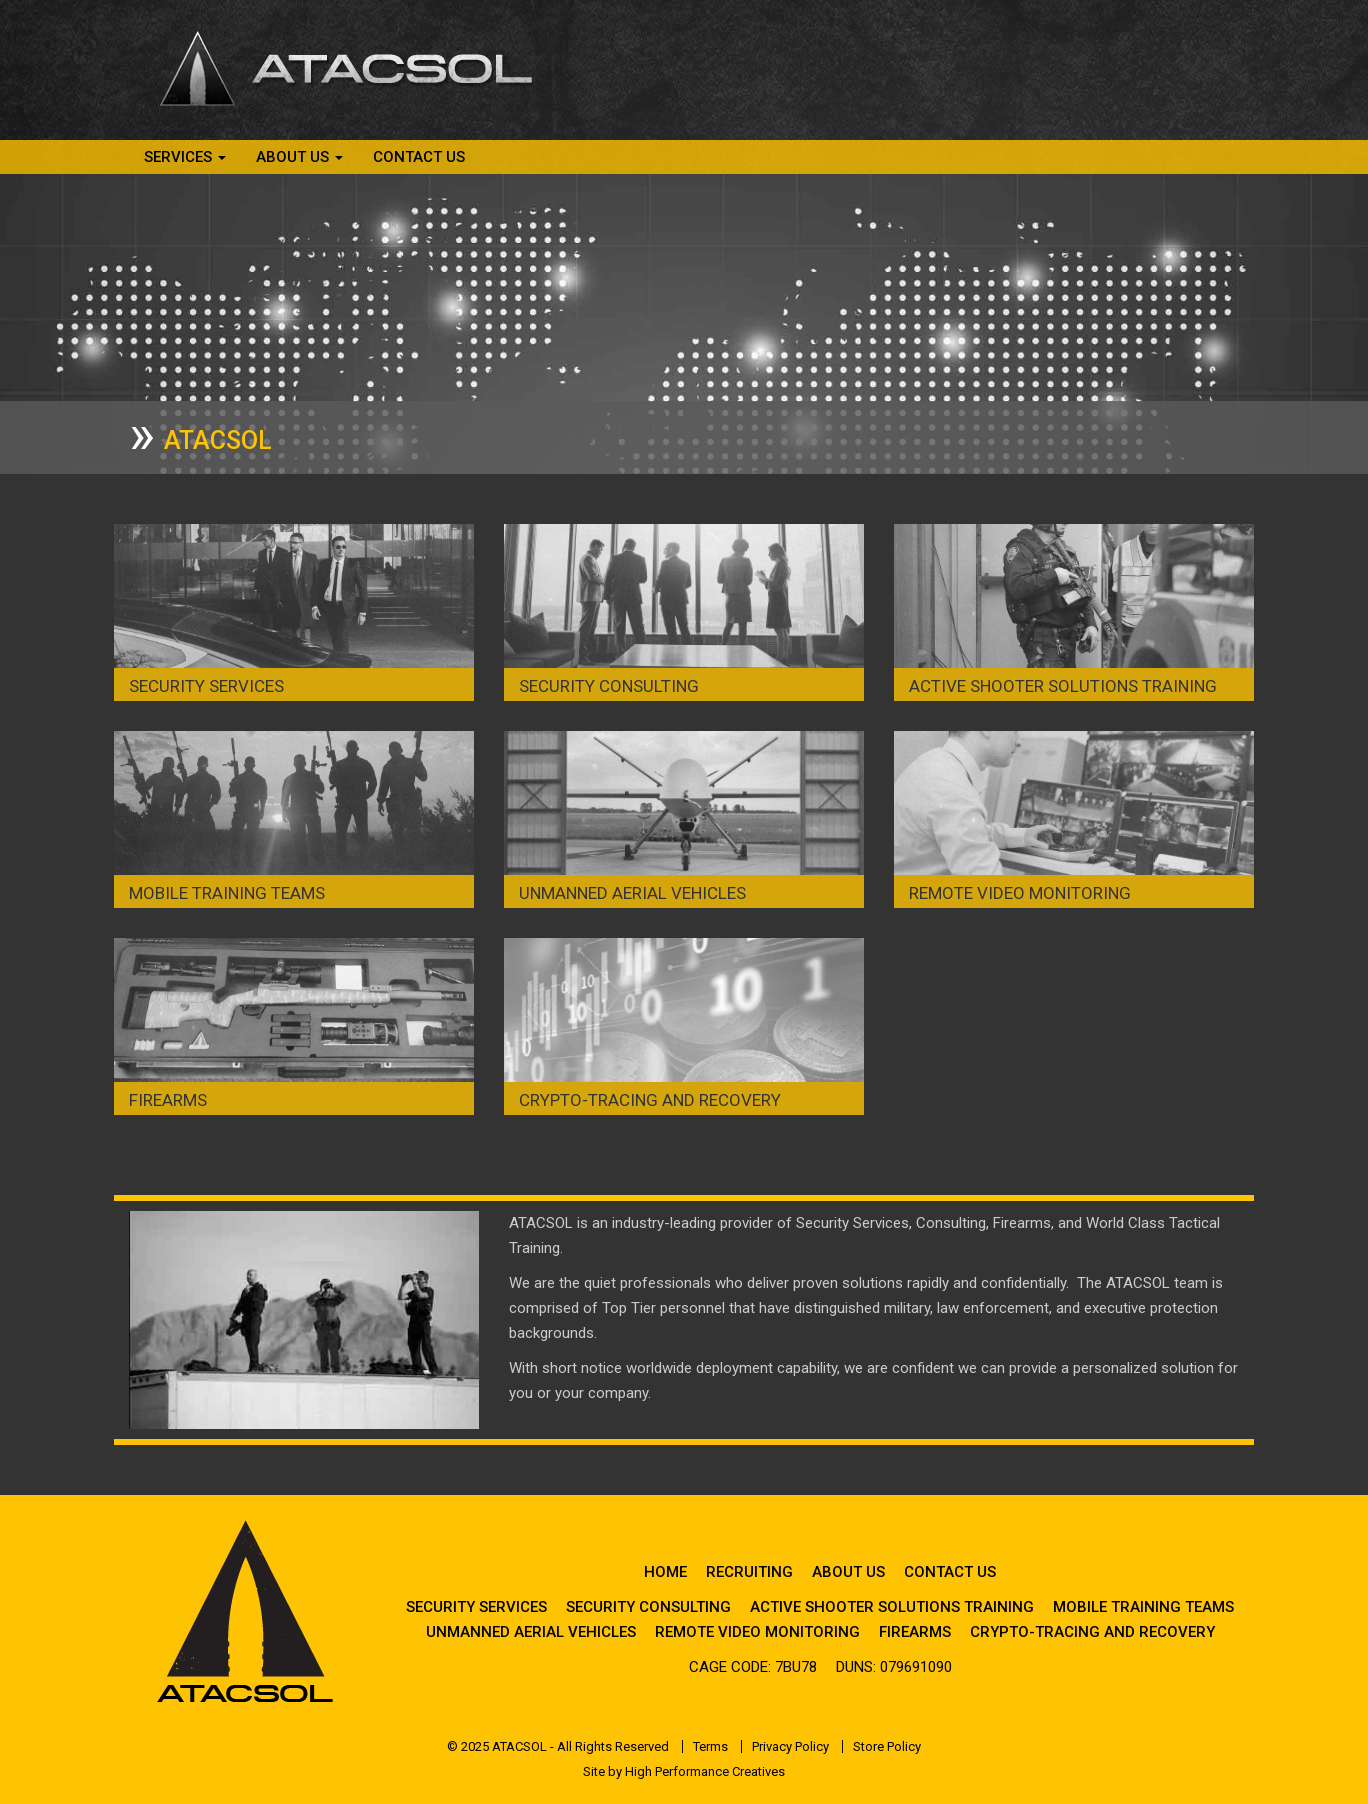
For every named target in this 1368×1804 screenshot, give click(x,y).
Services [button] (185, 157)
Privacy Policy (790, 1746)
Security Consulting (609, 686)
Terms (710, 1746)
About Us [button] (299, 157)
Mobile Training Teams (227, 893)
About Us (848, 1572)
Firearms (168, 1100)
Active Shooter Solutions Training (1063, 686)
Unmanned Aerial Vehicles (632, 893)
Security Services (206, 686)
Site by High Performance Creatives (684, 1771)
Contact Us (419, 157)
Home (665, 1572)
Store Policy (887, 1746)
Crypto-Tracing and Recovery (650, 1100)
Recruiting (749, 1572)
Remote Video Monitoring (1020, 893)
